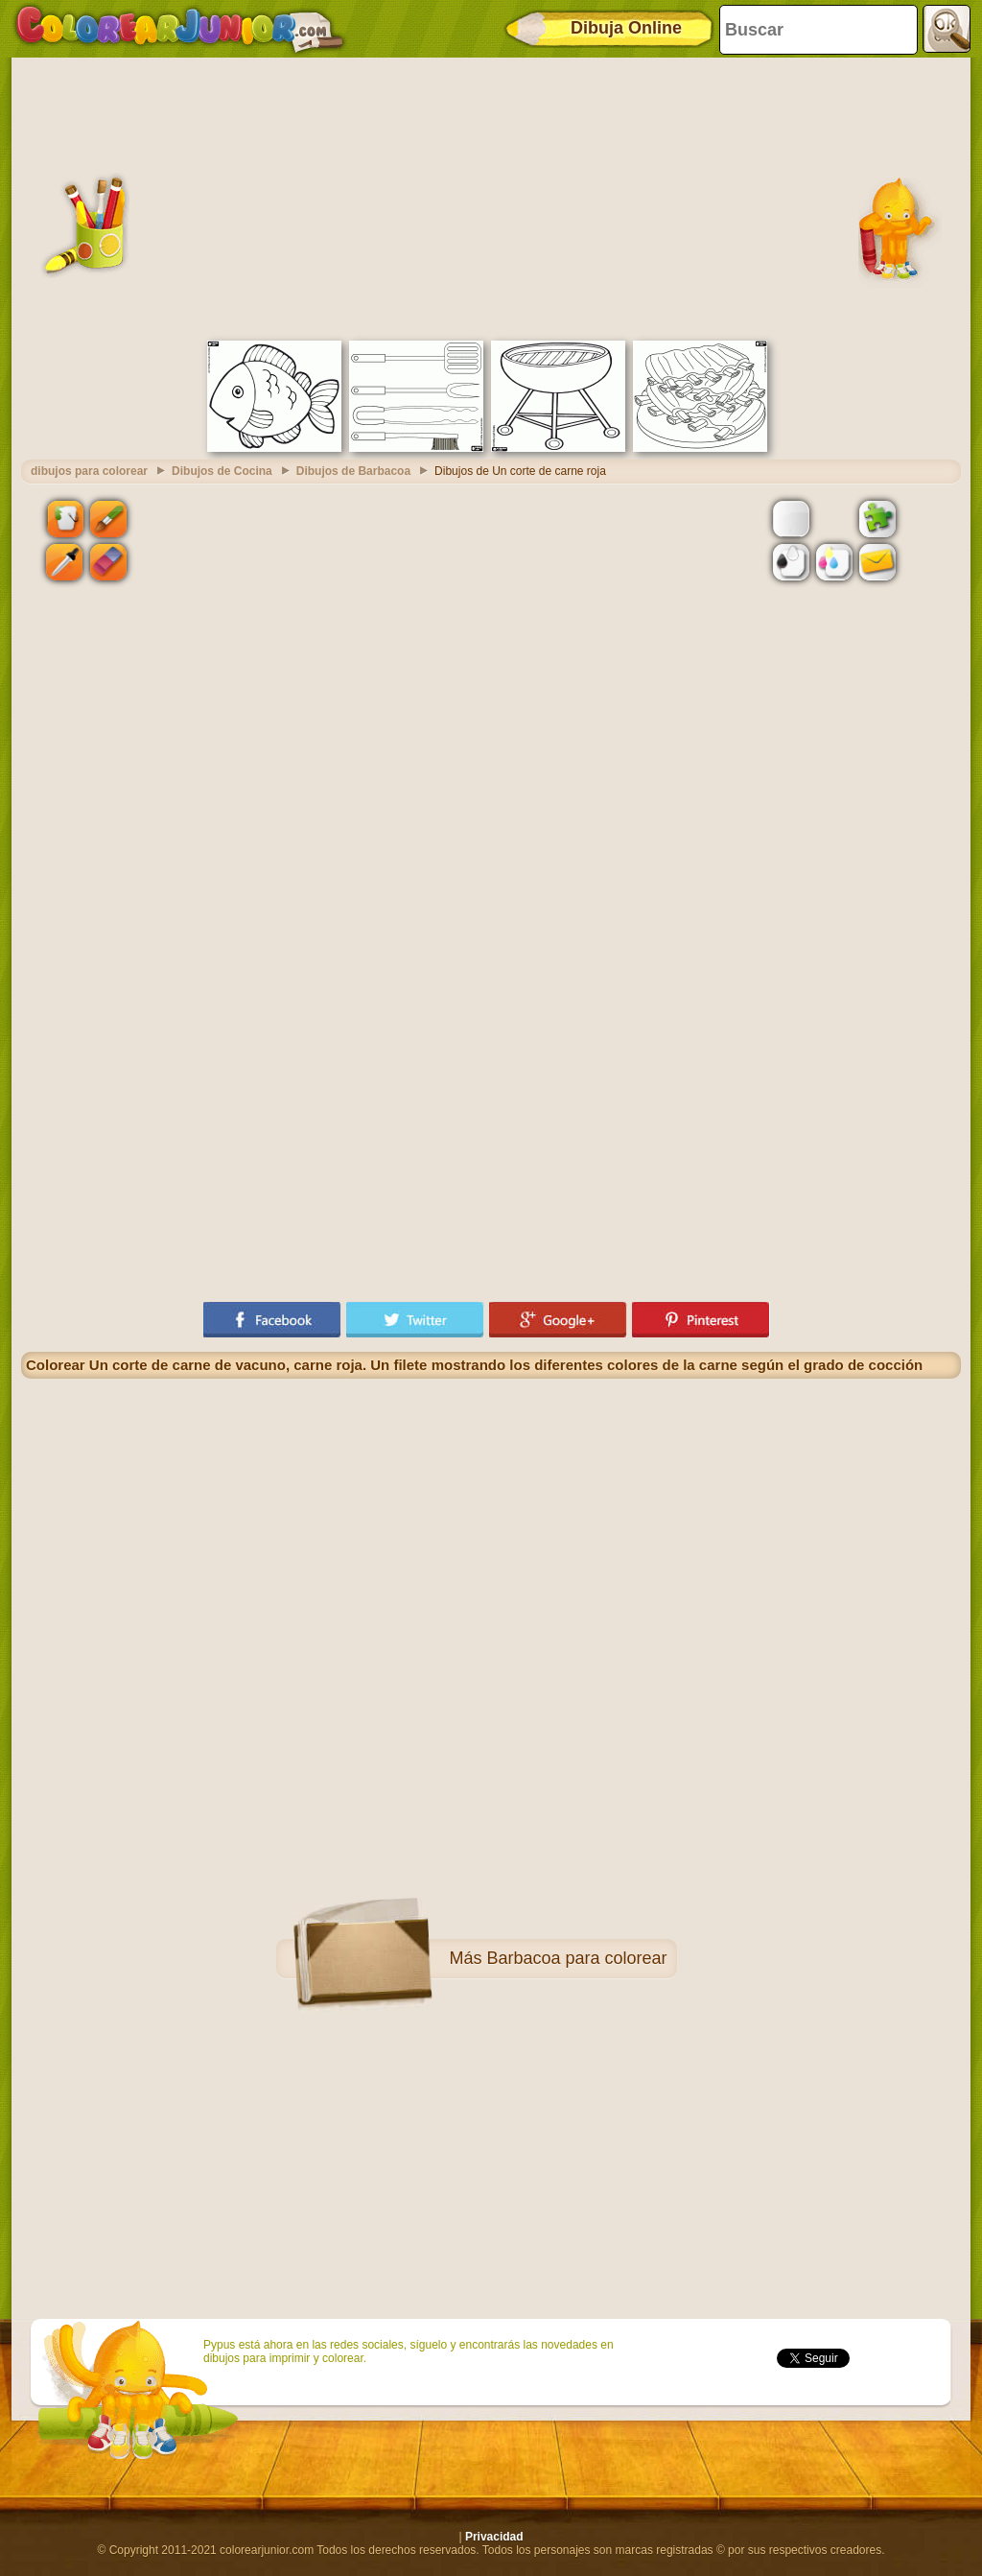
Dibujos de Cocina (222, 471)
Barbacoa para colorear (576, 1958)
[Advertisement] (491, 196)
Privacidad (494, 2536)
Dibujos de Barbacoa (353, 471)
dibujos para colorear (89, 471)
